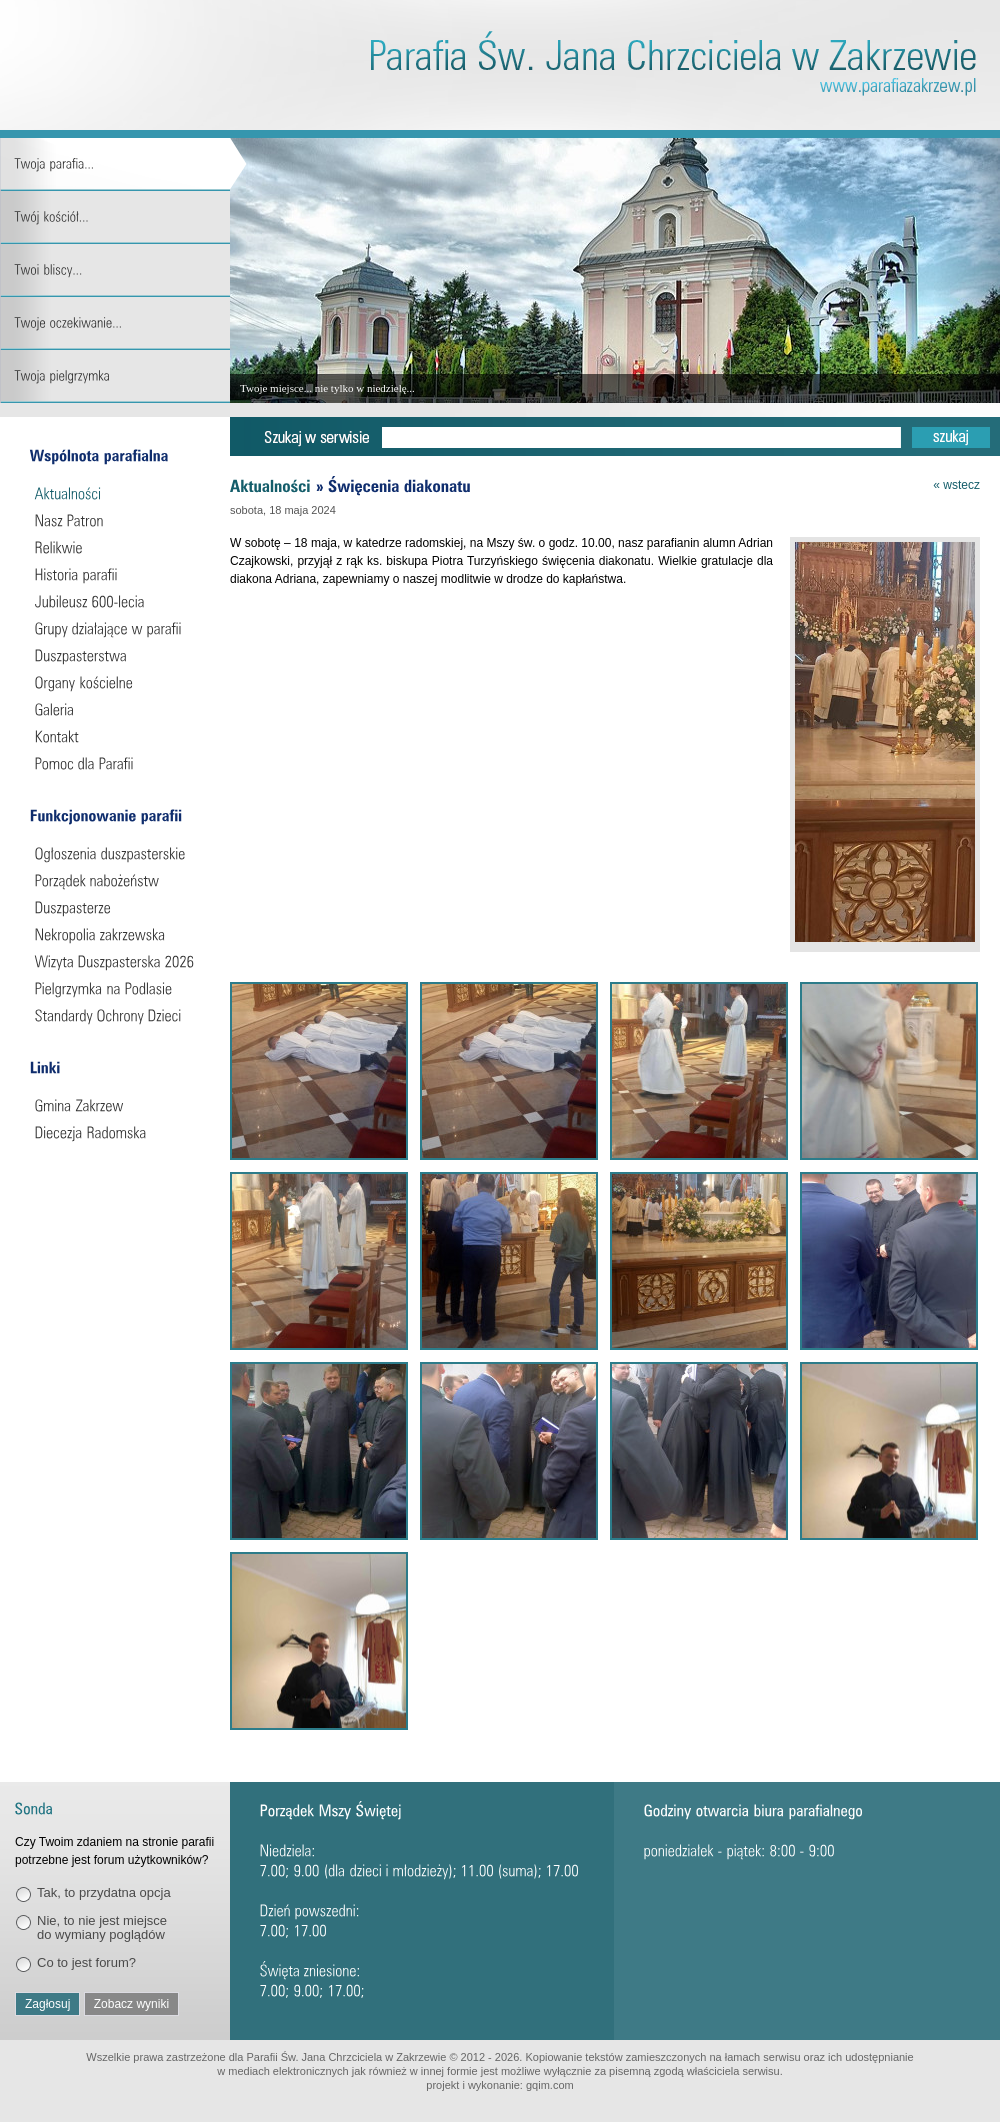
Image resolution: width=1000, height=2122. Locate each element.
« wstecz (956, 485)
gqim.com (550, 2085)
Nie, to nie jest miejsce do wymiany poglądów (102, 1927)
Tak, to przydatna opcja (104, 1892)
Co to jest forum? (86, 1962)
